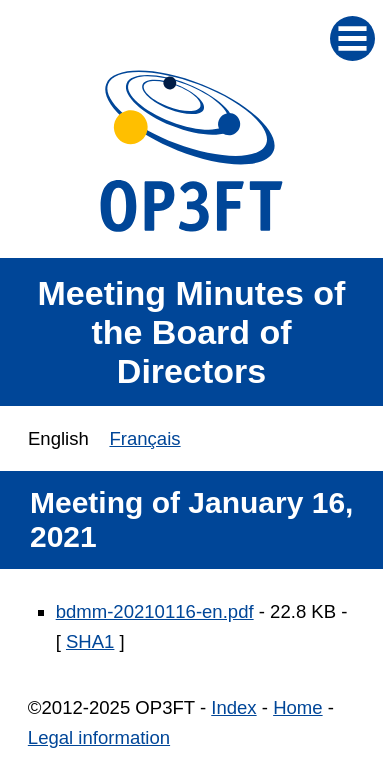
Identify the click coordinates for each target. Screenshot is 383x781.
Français (144, 438)
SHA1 (90, 641)
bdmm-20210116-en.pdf (155, 611)
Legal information (99, 737)
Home (297, 707)
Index (233, 707)
